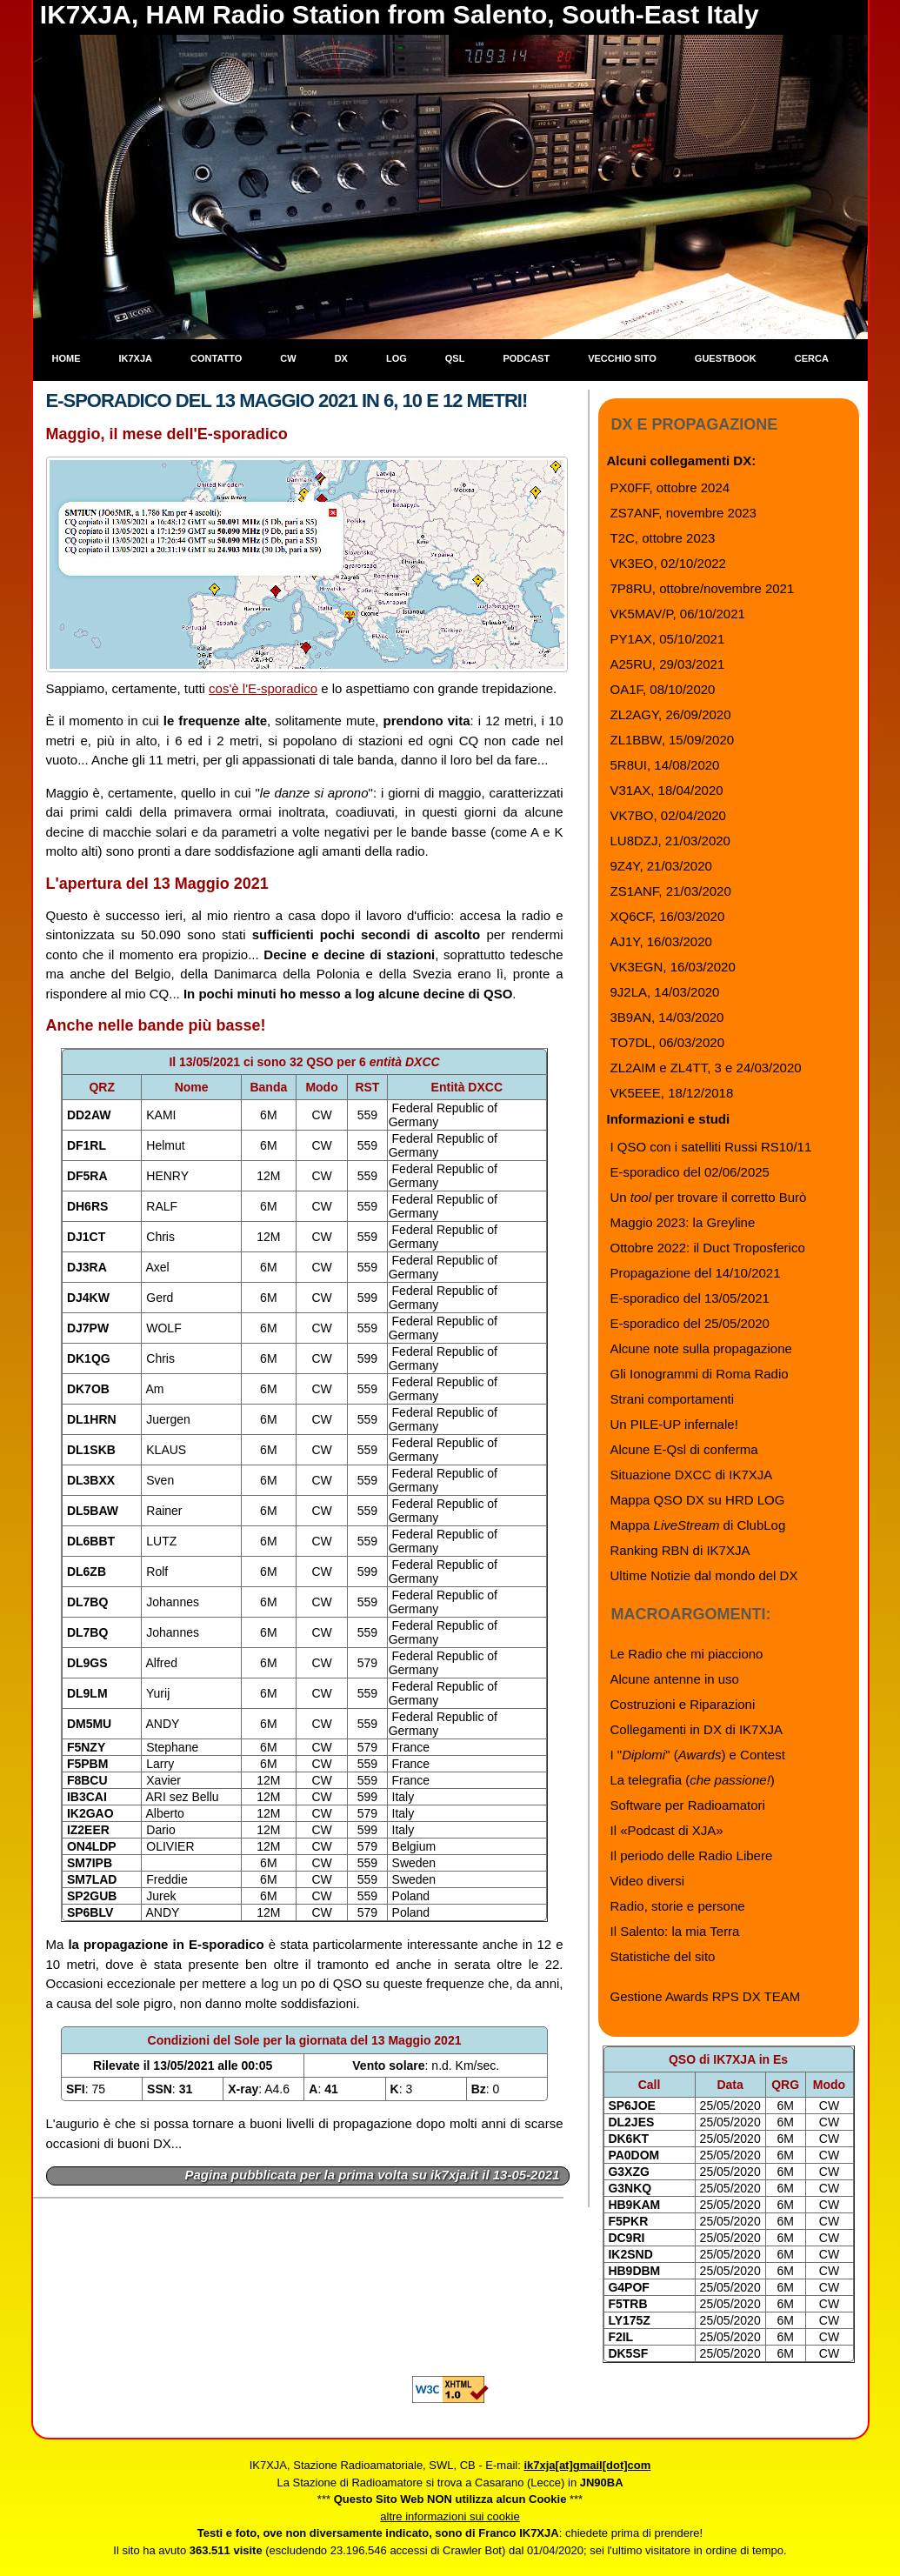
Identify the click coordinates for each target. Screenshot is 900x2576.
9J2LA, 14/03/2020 (665, 991)
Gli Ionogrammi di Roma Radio (699, 1373)
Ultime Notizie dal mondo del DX (704, 1575)
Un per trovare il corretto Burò (708, 1197)
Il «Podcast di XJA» (666, 1830)
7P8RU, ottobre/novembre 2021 (702, 588)
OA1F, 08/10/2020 (663, 689)
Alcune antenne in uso (674, 1679)
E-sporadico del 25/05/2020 (690, 1323)
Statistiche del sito (663, 1956)
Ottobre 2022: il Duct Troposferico (707, 1247)
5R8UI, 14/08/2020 (665, 764)
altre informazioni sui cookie (449, 2516)
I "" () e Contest (697, 1754)
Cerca (812, 358)
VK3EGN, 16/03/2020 (673, 966)
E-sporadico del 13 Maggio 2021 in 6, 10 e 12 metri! (287, 400)
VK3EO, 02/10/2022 (668, 563)
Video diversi (647, 1880)
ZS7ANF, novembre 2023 (683, 512)
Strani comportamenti (672, 1398)
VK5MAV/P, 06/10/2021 (677, 613)
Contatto (216, 358)
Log (396, 358)
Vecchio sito (622, 358)
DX (341, 358)
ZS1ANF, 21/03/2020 (670, 891)
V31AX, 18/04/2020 (666, 790)
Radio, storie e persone (677, 1906)
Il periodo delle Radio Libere (691, 1855)
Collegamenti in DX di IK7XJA (696, 1729)
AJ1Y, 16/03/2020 (661, 941)
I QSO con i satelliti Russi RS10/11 (711, 1146)
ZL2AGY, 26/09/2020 (670, 714)
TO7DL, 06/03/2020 (667, 1042)
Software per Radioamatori (687, 1805)
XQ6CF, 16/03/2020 (667, 916)
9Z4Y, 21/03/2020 (661, 865)
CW (288, 358)
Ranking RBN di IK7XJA (680, 1550)
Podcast (526, 358)
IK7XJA (136, 358)
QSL (455, 358)
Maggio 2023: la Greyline (683, 1222)
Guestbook (726, 358)
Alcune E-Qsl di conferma (684, 1449)
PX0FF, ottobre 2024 (670, 487)
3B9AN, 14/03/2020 (667, 1017)
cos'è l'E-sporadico (263, 688)
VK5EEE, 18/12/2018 (672, 1092)
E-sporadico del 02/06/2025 (690, 1172)
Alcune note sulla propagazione (701, 1348)
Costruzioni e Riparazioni (683, 1704)
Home (66, 358)
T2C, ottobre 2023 (663, 538)
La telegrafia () (692, 1779)
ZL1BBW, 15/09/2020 (672, 739)
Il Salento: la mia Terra (675, 1931)
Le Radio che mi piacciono (686, 1653)
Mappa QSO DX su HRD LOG (697, 1499)
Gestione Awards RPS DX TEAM (705, 1996)
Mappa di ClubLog (698, 1525)
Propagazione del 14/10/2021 (695, 1272)
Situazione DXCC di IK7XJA (691, 1474)
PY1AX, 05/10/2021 (667, 638)
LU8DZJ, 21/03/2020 (670, 840)
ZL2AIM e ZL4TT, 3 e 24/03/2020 (706, 1067)
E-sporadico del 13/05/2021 (690, 1298)
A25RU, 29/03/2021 (667, 664)
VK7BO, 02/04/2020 (668, 815)
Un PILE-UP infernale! (674, 1424)
